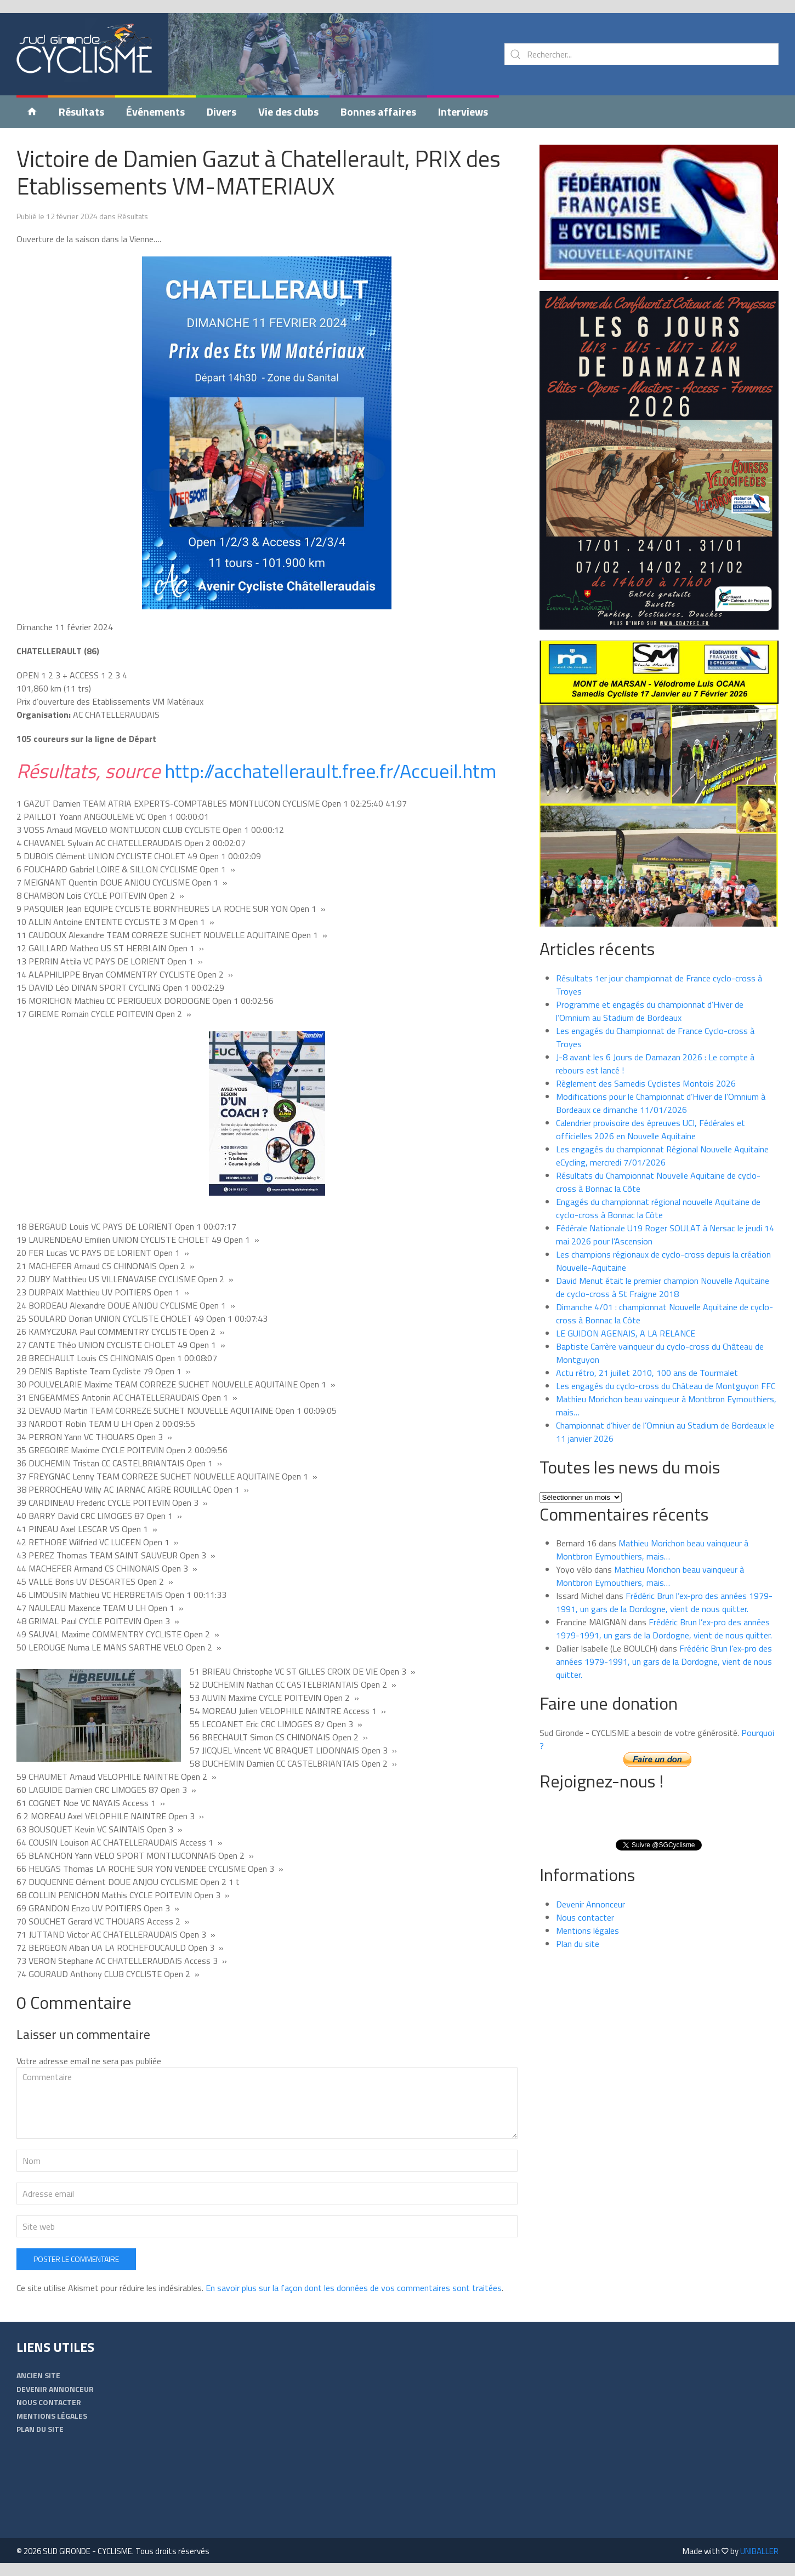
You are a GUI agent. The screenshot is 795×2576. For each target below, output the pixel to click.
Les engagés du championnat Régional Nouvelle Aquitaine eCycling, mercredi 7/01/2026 (662, 1156)
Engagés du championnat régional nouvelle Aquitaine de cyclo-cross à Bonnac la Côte (658, 1208)
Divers (221, 111)
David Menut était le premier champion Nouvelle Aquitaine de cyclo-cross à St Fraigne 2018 (662, 1287)
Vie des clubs (288, 111)
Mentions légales (587, 1930)
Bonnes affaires (378, 111)
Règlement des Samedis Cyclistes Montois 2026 (646, 1083)
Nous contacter (585, 1917)
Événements (155, 111)
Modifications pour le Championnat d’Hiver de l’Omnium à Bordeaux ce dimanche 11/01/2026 (660, 1103)
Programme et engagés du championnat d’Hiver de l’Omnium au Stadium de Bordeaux (649, 1011)
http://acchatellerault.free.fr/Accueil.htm (330, 771)
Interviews (463, 111)
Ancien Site (38, 2375)
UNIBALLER (759, 2551)
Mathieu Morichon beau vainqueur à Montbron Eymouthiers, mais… (652, 1550)
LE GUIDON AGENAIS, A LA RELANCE (625, 1333)
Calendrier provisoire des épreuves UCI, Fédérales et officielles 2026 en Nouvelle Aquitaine (650, 1129)
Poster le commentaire (76, 2259)
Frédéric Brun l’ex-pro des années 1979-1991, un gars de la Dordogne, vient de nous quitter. (664, 1602)
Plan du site (577, 1943)
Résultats (81, 111)
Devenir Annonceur (590, 1904)
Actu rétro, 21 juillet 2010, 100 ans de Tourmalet (647, 1372)
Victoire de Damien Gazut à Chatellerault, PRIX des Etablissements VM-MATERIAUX (258, 172)
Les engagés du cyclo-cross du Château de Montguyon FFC (665, 1385)
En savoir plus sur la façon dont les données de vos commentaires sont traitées (354, 2287)
